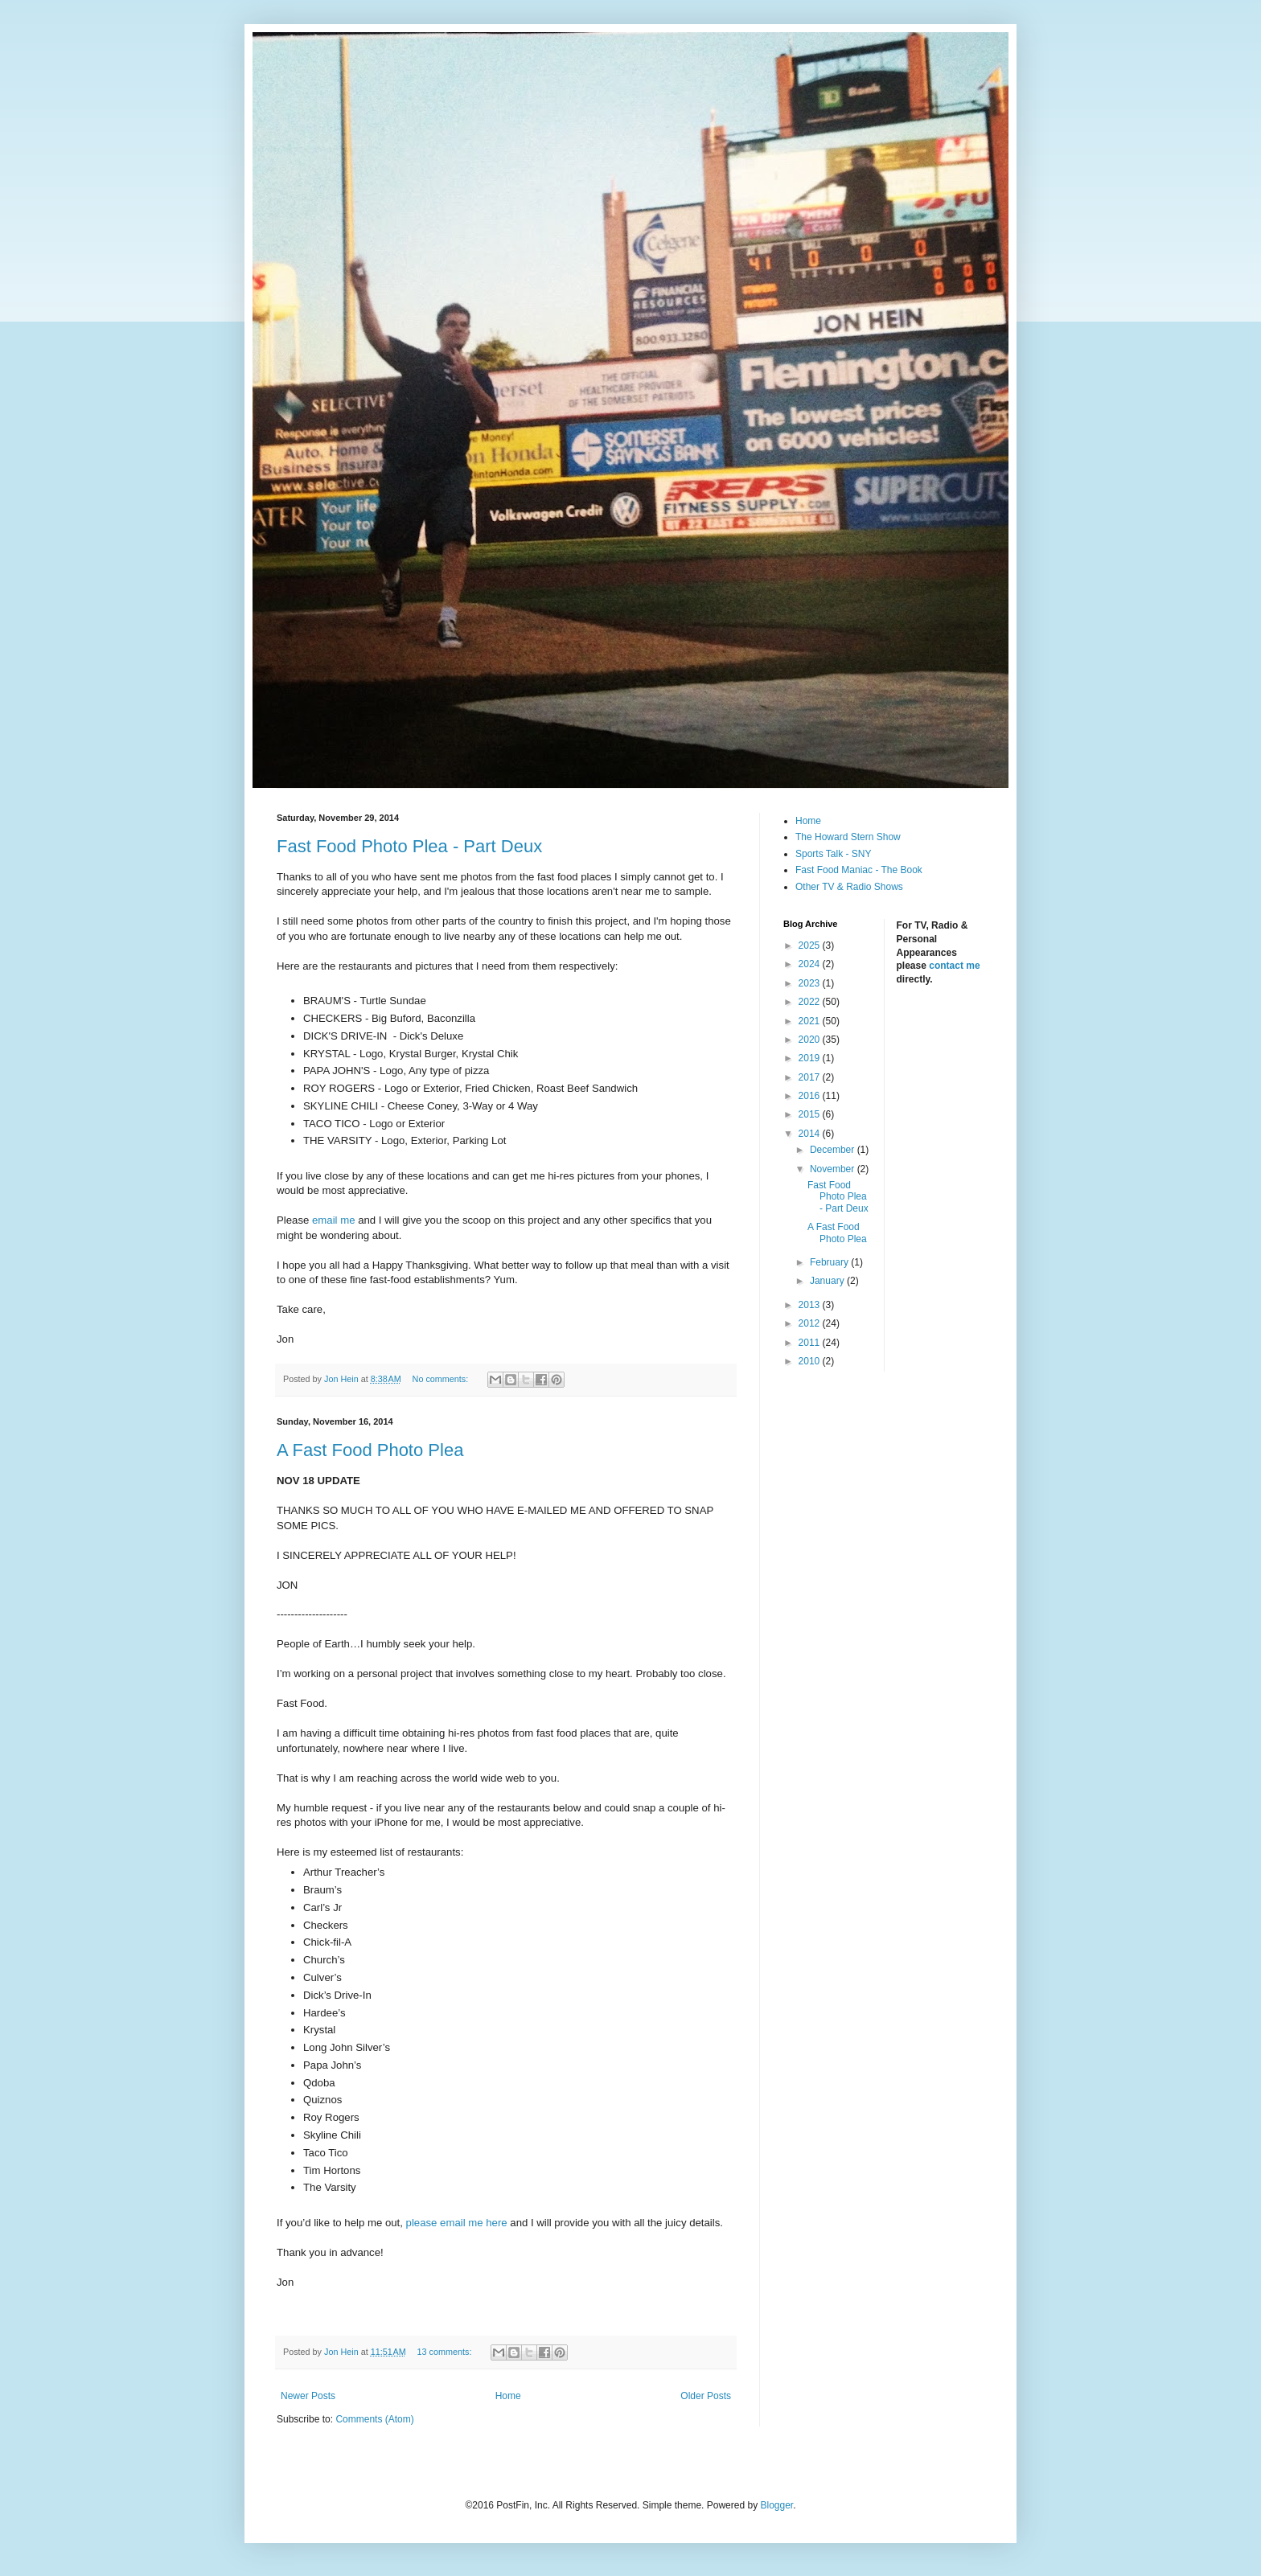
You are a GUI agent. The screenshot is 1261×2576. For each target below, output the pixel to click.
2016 (811, 1095)
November (833, 1169)
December (833, 1149)
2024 (811, 964)
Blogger (776, 2505)
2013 (811, 1305)
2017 (811, 1077)
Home (508, 2396)
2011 (811, 1342)
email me (333, 1220)
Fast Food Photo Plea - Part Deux (409, 846)
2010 (811, 1361)
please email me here (456, 2223)
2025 (811, 945)
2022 (811, 1001)
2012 (811, 1323)
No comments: (442, 1379)
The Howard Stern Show (848, 837)
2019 (811, 1058)
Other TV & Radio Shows (849, 886)
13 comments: (445, 2352)
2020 (811, 1039)
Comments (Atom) (374, 2419)
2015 (811, 1114)
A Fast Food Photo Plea (370, 1450)
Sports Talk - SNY (833, 853)
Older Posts (705, 2396)
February (830, 1262)
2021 (811, 1021)
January (828, 1280)
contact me (954, 965)
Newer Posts (308, 2396)
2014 (811, 1133)
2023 (811, 983)
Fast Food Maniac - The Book (858, 870)
